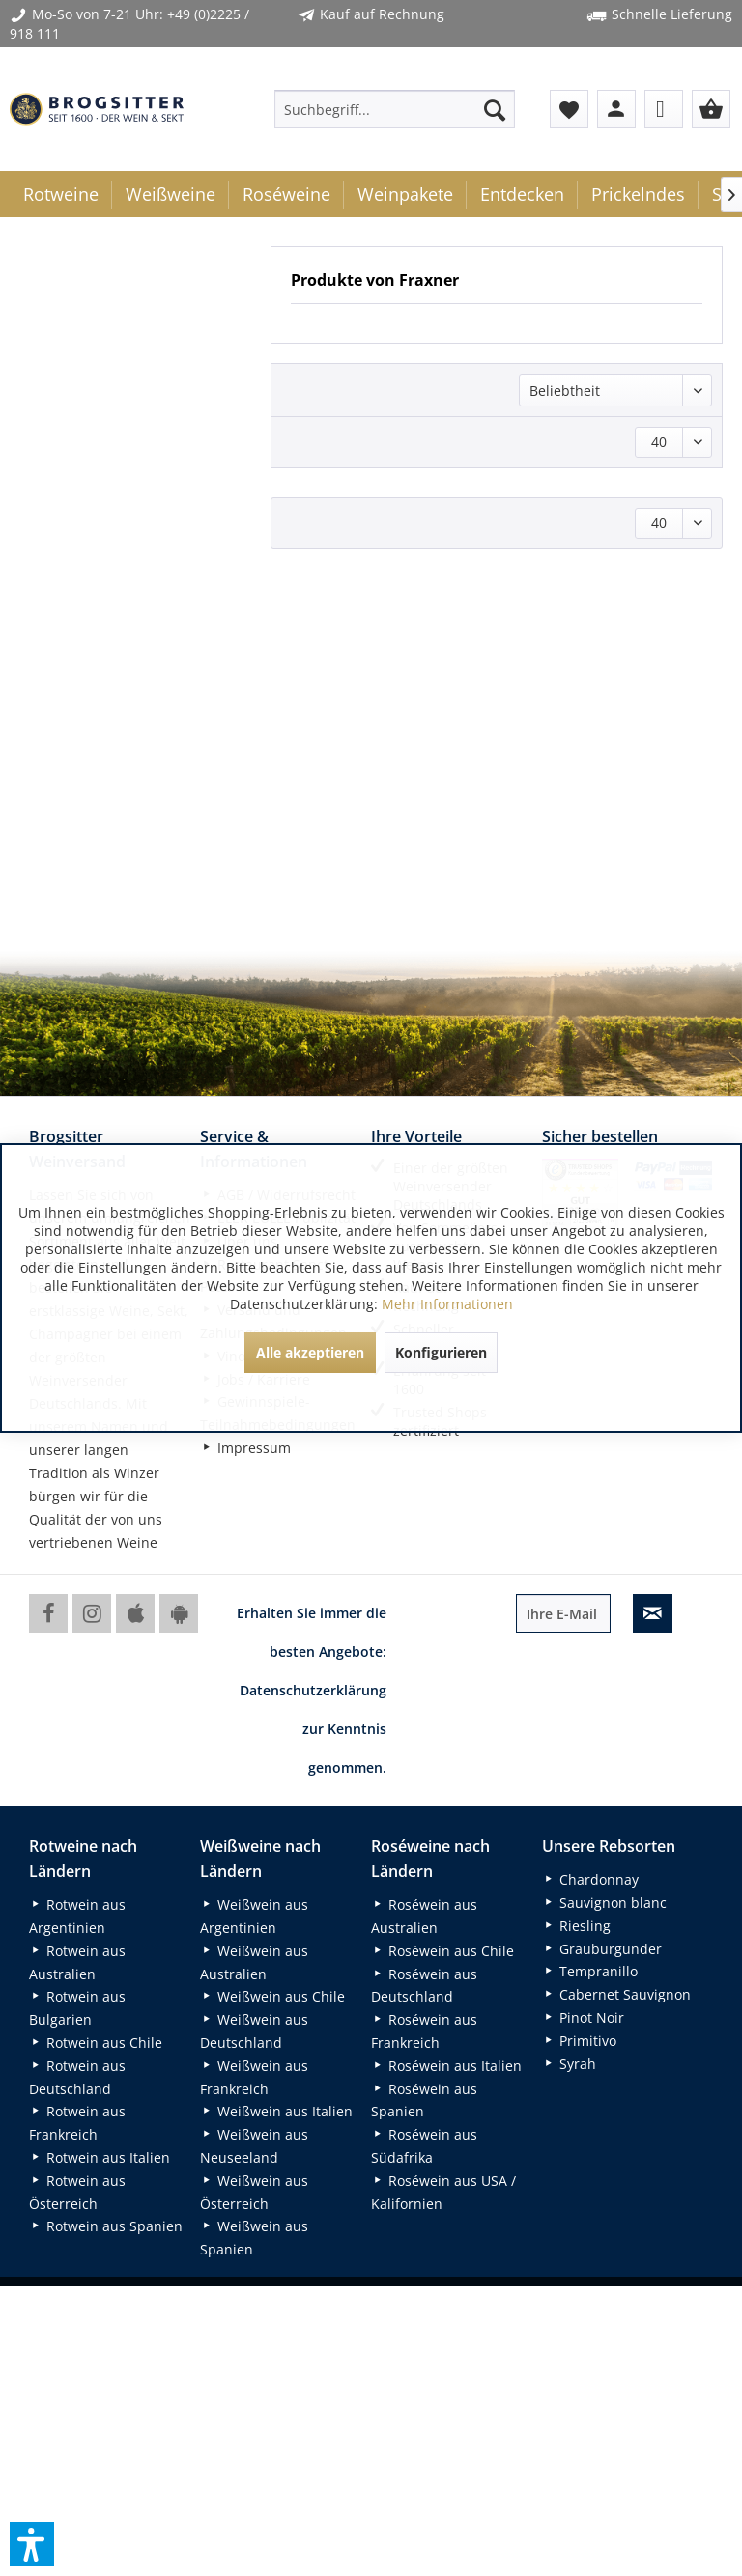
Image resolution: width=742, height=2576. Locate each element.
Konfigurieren (441, 1352)
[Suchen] (494, 109)
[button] (32, 2544)
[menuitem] (395, 109)
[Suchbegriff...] (395, 109)
